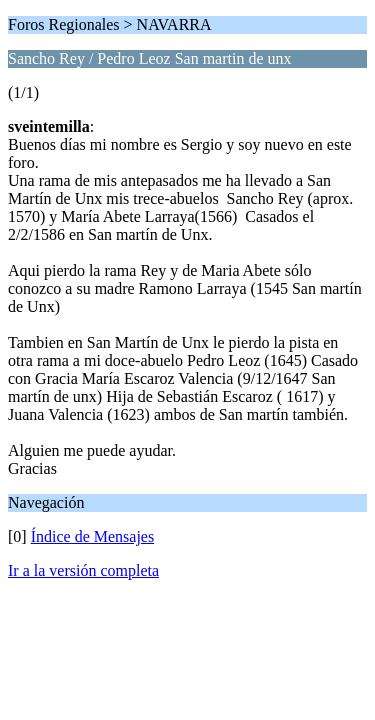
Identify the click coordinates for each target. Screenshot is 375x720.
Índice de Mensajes (93, 536)
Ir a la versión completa (83, 570)
